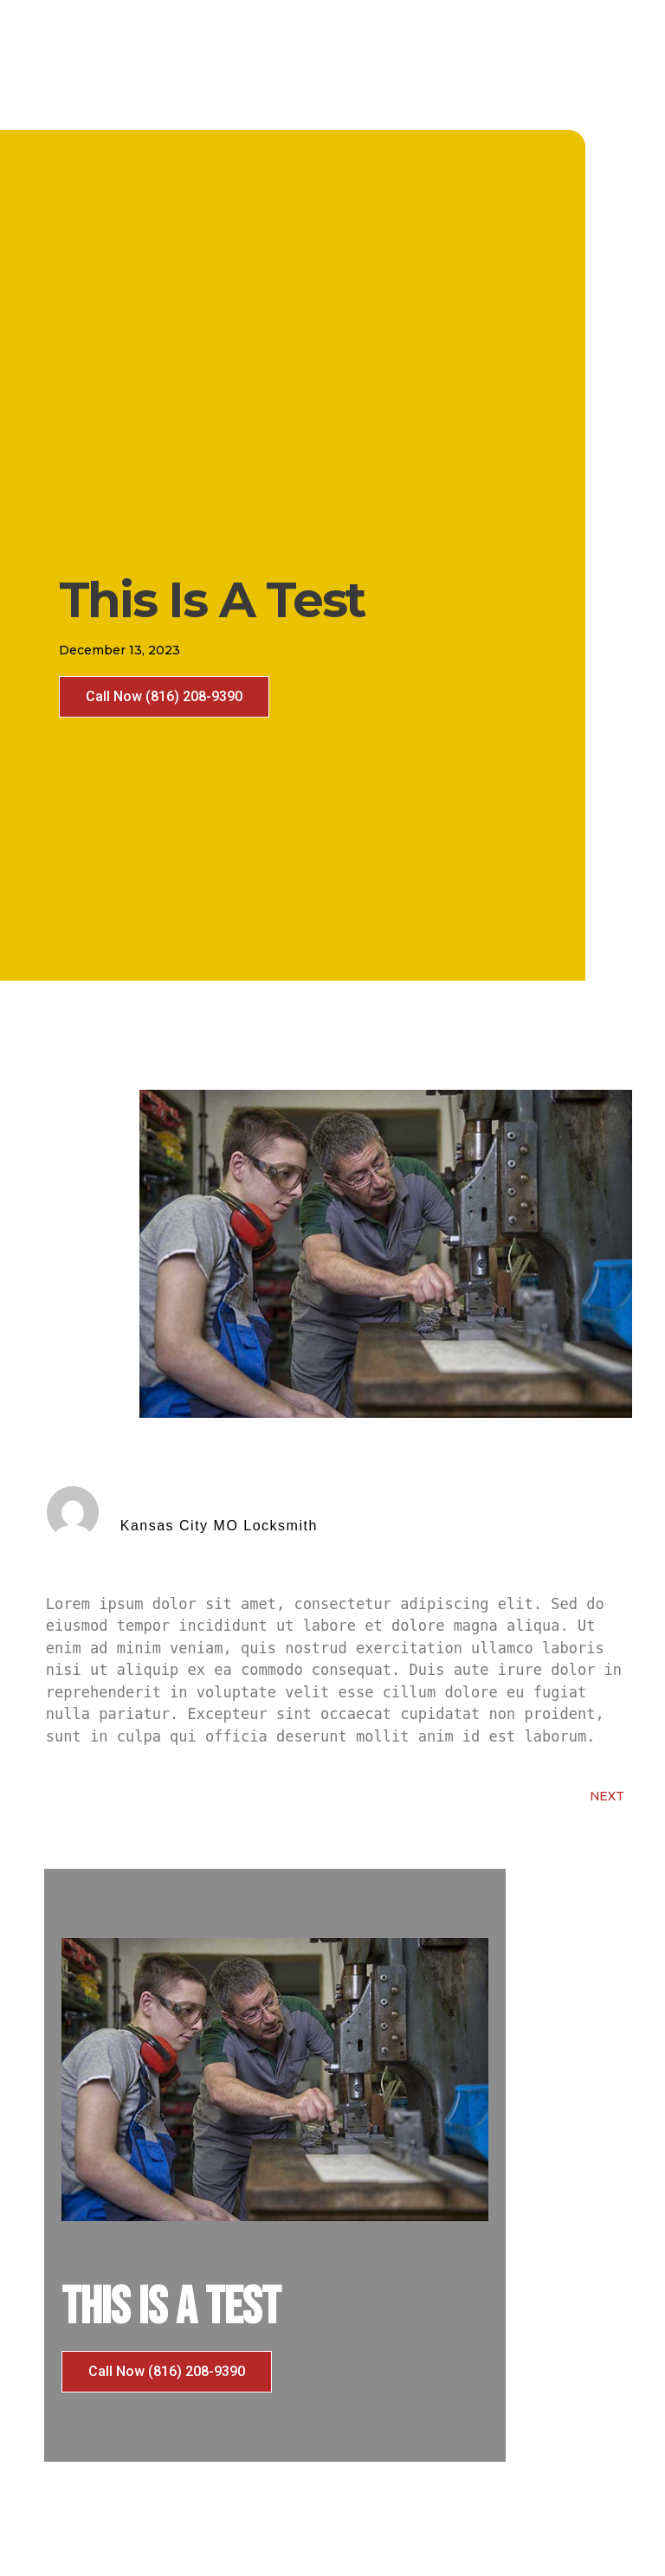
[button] (164, 697)
